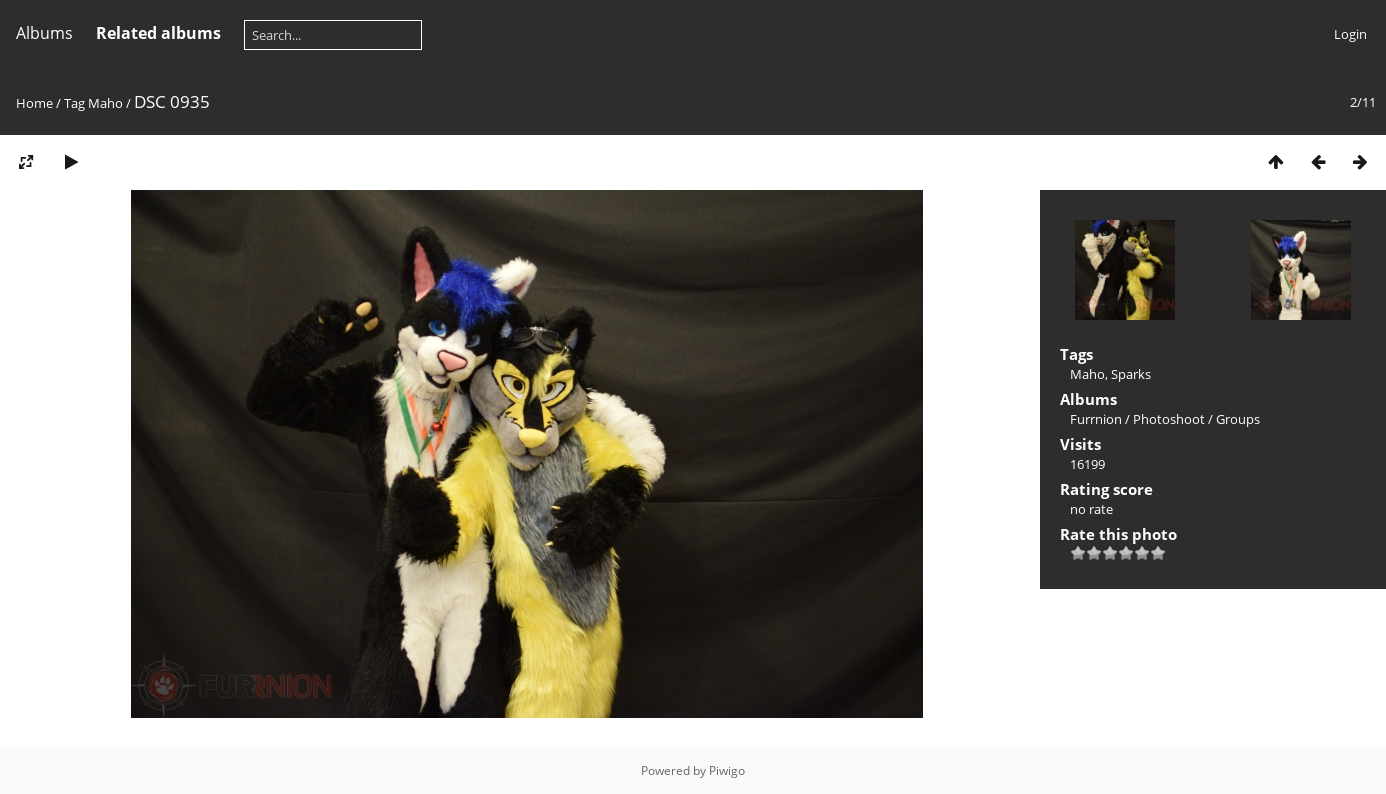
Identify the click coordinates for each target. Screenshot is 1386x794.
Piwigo (727, 770)
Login (1350, 34)
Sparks (1131, 374)
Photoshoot (1169, 419)
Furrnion (1096, 419)
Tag (74, 103)
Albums (44, 33)
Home (34, 103)
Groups (1238, 419)
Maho (105, 103)
